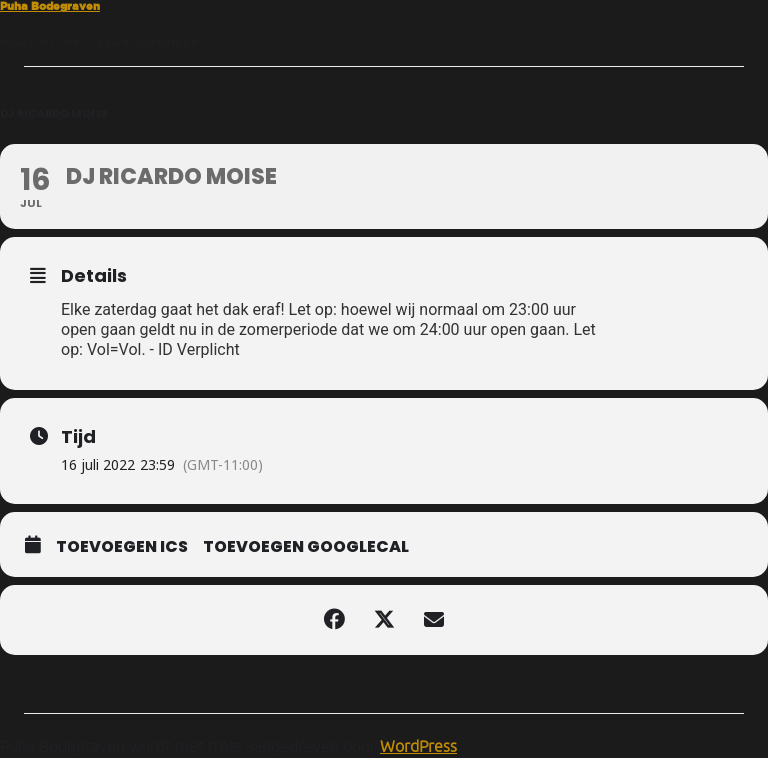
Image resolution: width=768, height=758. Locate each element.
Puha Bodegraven (50, 6)
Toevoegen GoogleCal (306, 547)
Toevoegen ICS (122, 547)
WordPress (418, 746)
